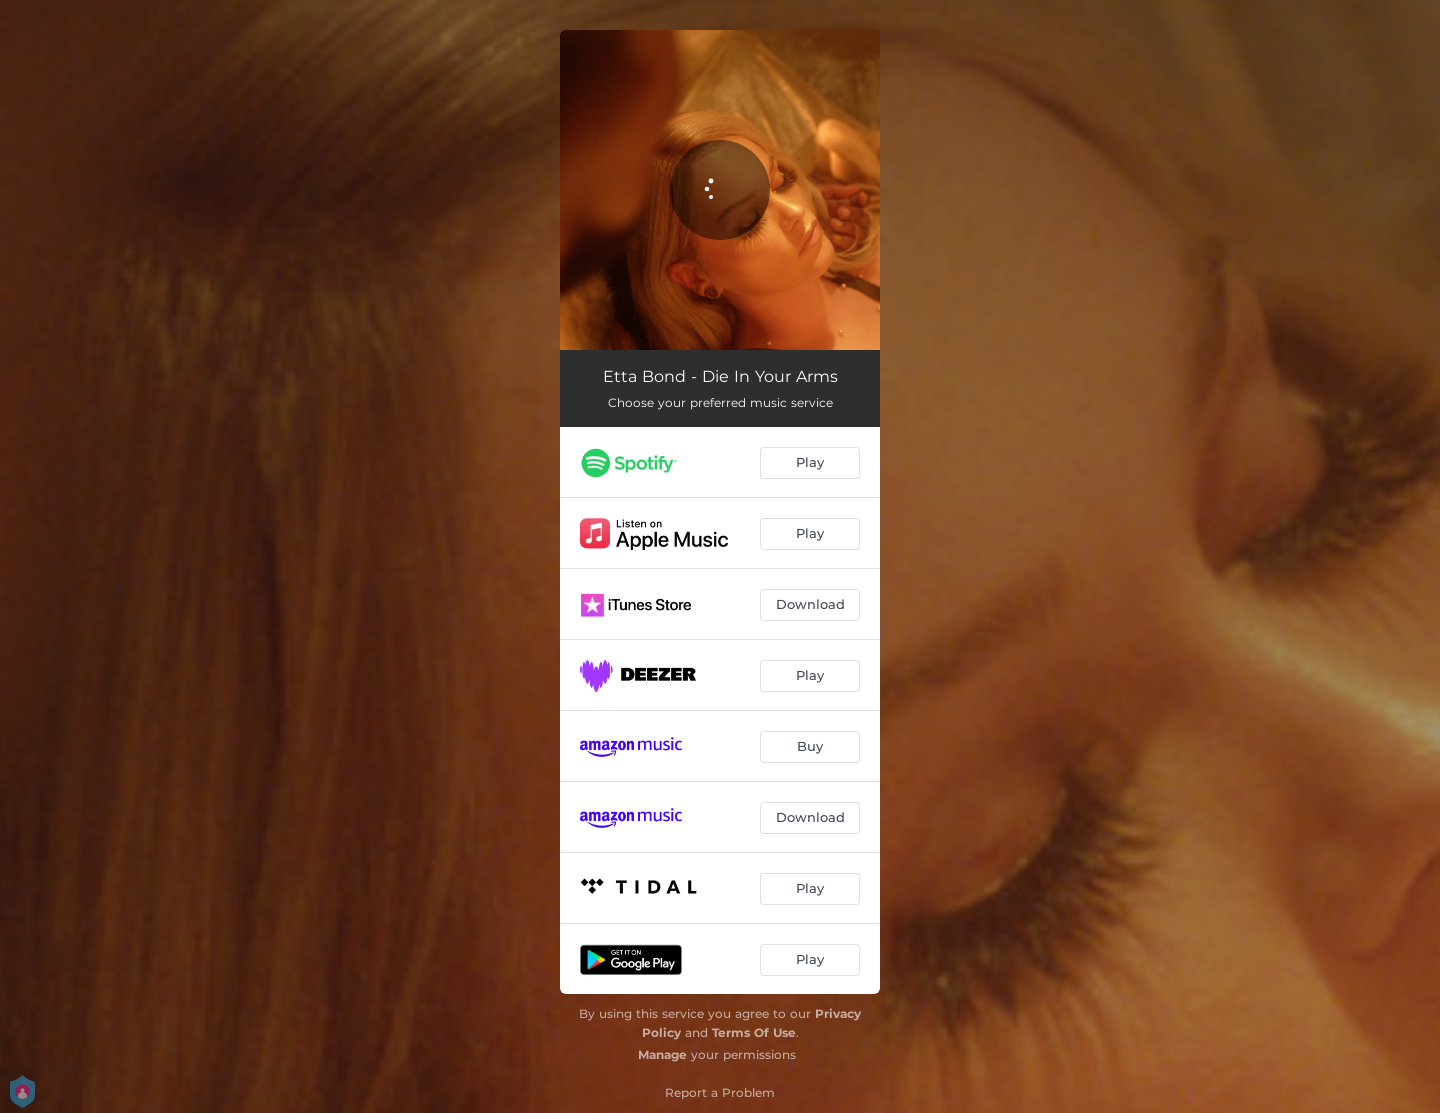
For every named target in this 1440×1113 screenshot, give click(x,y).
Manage (662, 1054)
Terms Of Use (754, 1032)
